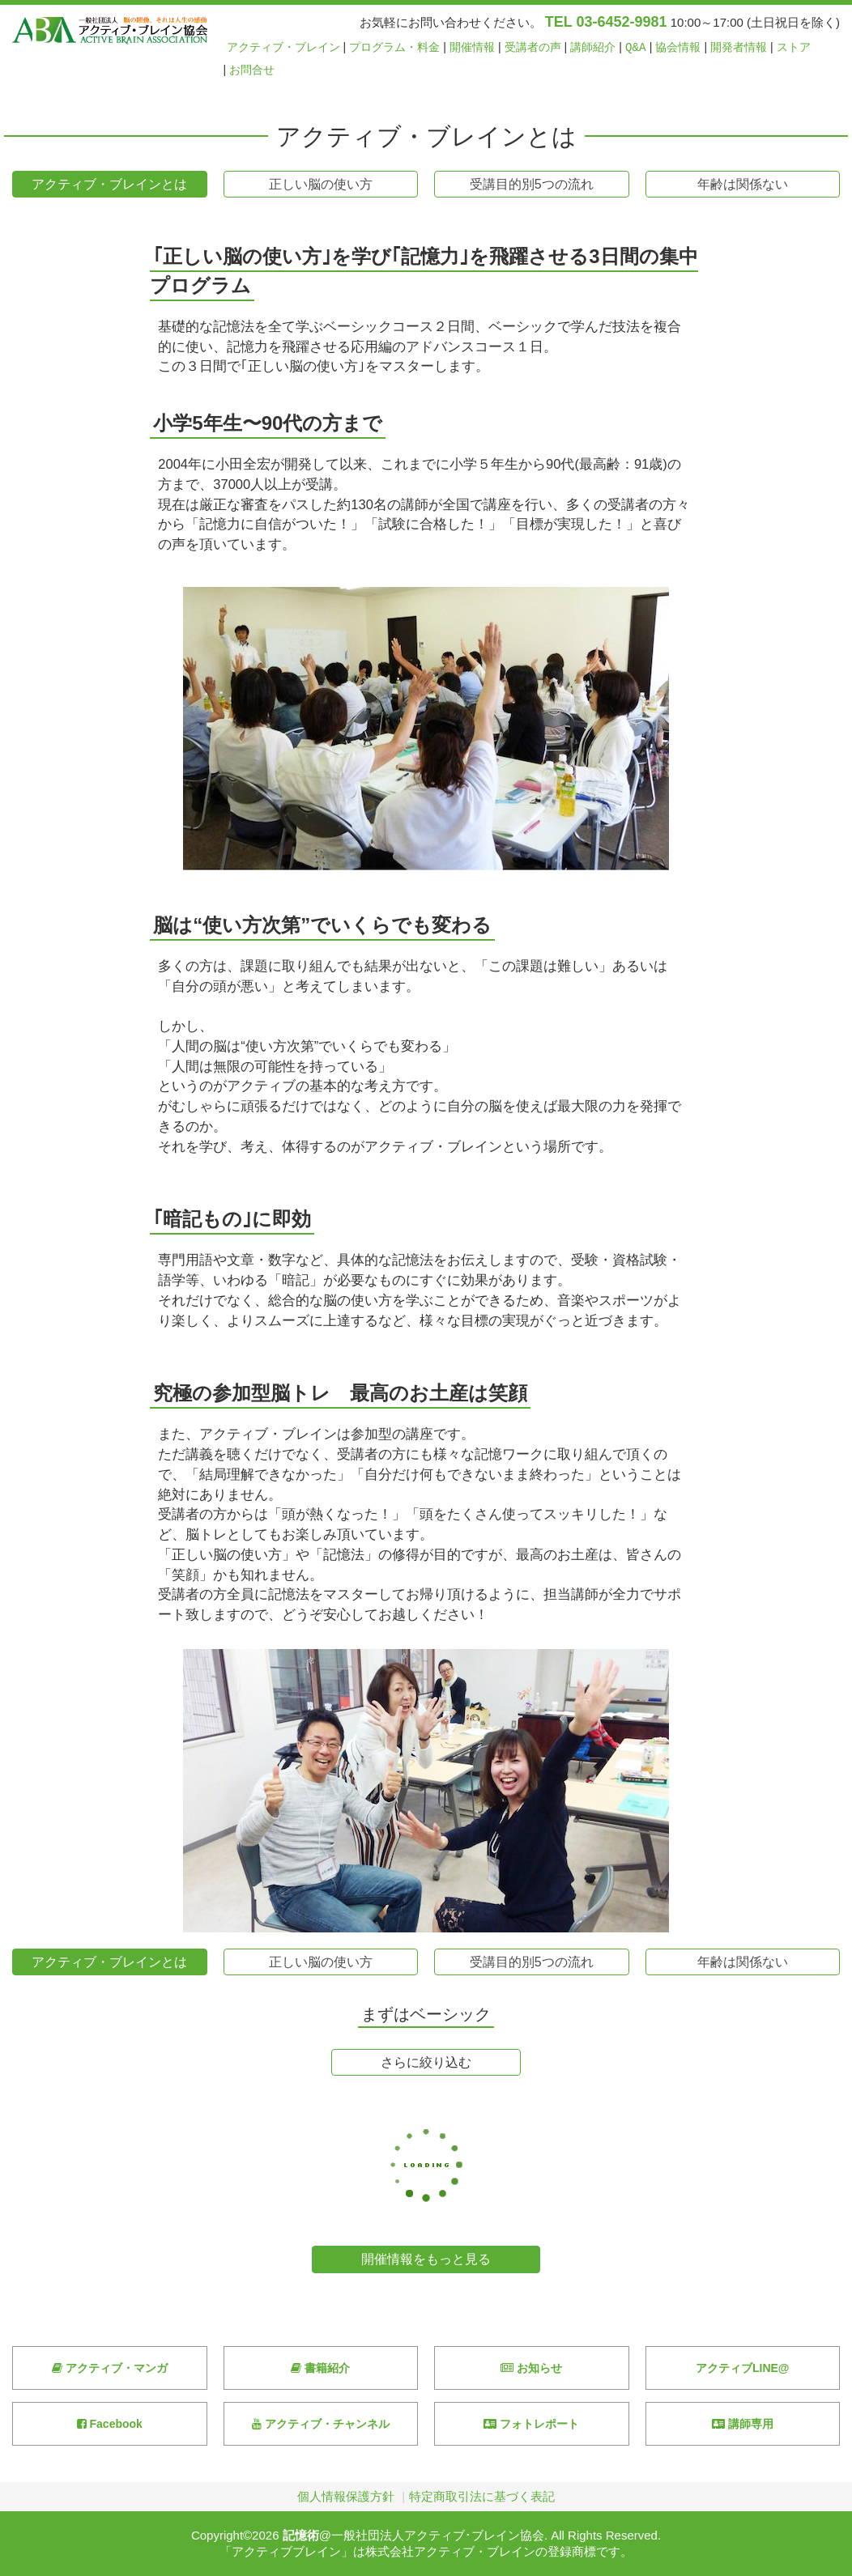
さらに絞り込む (426, 2062)
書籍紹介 (320, 2367)
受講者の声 (533, 47)
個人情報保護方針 (345, 2496)
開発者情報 (738, 47)
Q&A (635, 47)
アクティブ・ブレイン (283, 47)
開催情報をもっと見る (426, 2259)
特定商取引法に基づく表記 (482, 2496)
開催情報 (472, 47)
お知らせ (531, 2367)
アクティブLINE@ (743, 2367)
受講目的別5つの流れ (532, 184)
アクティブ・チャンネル (321, 2423)
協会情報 (678, 47)
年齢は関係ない (742, 184)
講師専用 (742, 2423)
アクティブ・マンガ (110, 2367)
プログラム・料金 (394, 47)
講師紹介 (593, 47)
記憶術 (301, 2535)
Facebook (110, 2423)
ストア (794, 47)
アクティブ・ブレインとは (109, 184)
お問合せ (252, 70)
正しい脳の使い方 (321, 184)
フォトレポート (531, 2423)
